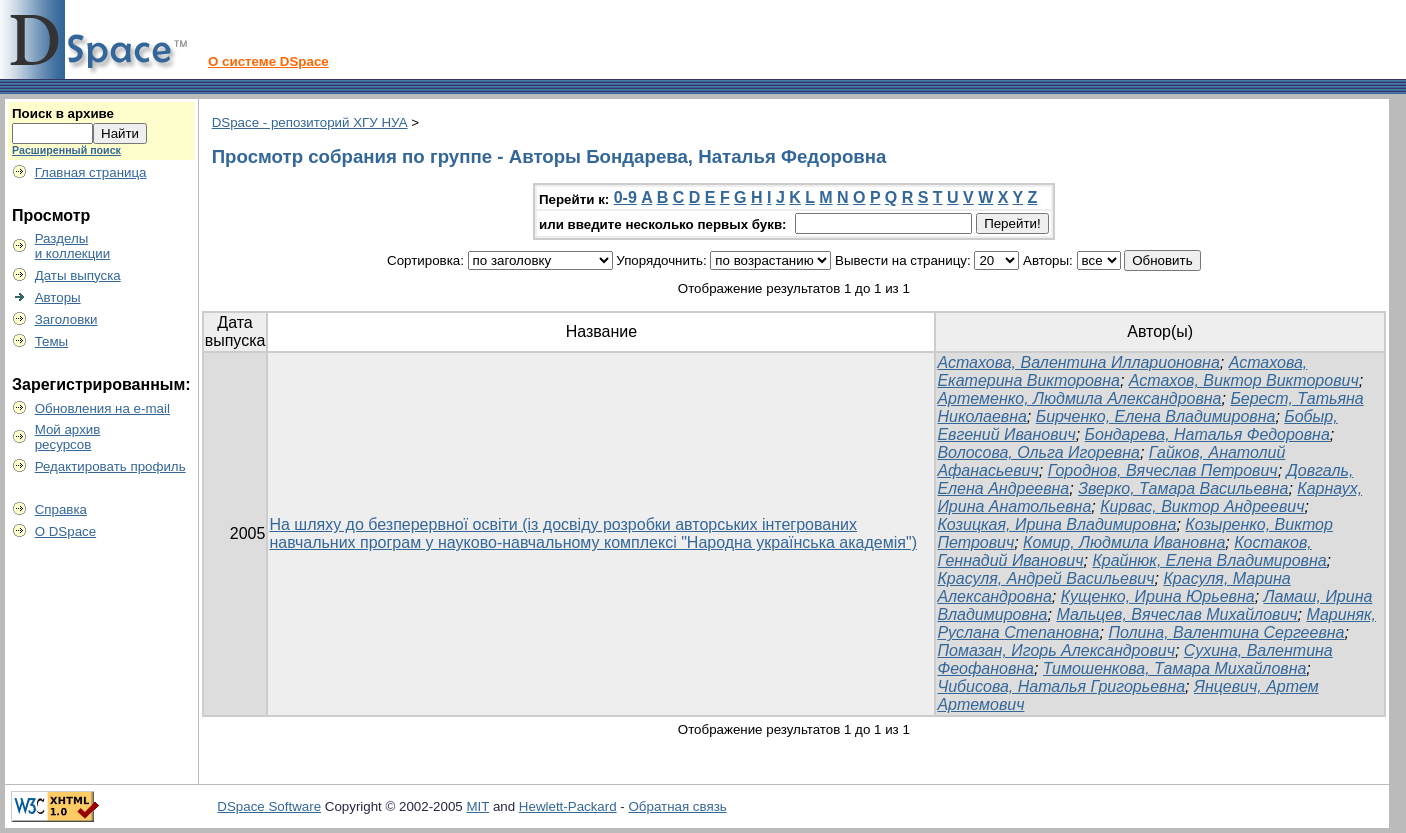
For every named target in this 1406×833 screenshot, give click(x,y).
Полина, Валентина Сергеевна (1226, 632)
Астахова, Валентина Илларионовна (1078, 362)
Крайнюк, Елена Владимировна (1209, 560)
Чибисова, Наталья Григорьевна (1061, 686)
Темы (52, 341)
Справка (61, 509)
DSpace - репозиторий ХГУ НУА (310, 122)
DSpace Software (269, 806)
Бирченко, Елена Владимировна (1156, 416)
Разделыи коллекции (73, 246)
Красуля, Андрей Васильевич (1045, 578)
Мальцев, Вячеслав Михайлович (1176, 614)
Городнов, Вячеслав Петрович (1163, 470)
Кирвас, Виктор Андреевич (1202, 506)
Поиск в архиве (63, 113)
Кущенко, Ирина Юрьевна (1158, 596)
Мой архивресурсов (68, 437)
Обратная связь (678, 806)
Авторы (58, 297)
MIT (477, 806)
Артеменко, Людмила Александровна (1079, 398)
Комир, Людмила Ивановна (1124, 542)
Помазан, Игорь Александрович (1056, 650)
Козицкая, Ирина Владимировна (1056, 524)
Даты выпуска (78, 275)
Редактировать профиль (110, 466)
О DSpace (66, 531)
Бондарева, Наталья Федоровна (1207, 434)
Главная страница (91, 172)
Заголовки (66, 319)
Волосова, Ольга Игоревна (1038, 452)
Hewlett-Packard (568, 806)
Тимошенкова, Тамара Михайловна (1174, 668)
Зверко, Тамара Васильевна (1183, 488)
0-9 (625, 197)
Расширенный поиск (66, 150)
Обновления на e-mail (102, 408)
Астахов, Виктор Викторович (1244, 380)
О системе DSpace (268, 61)
